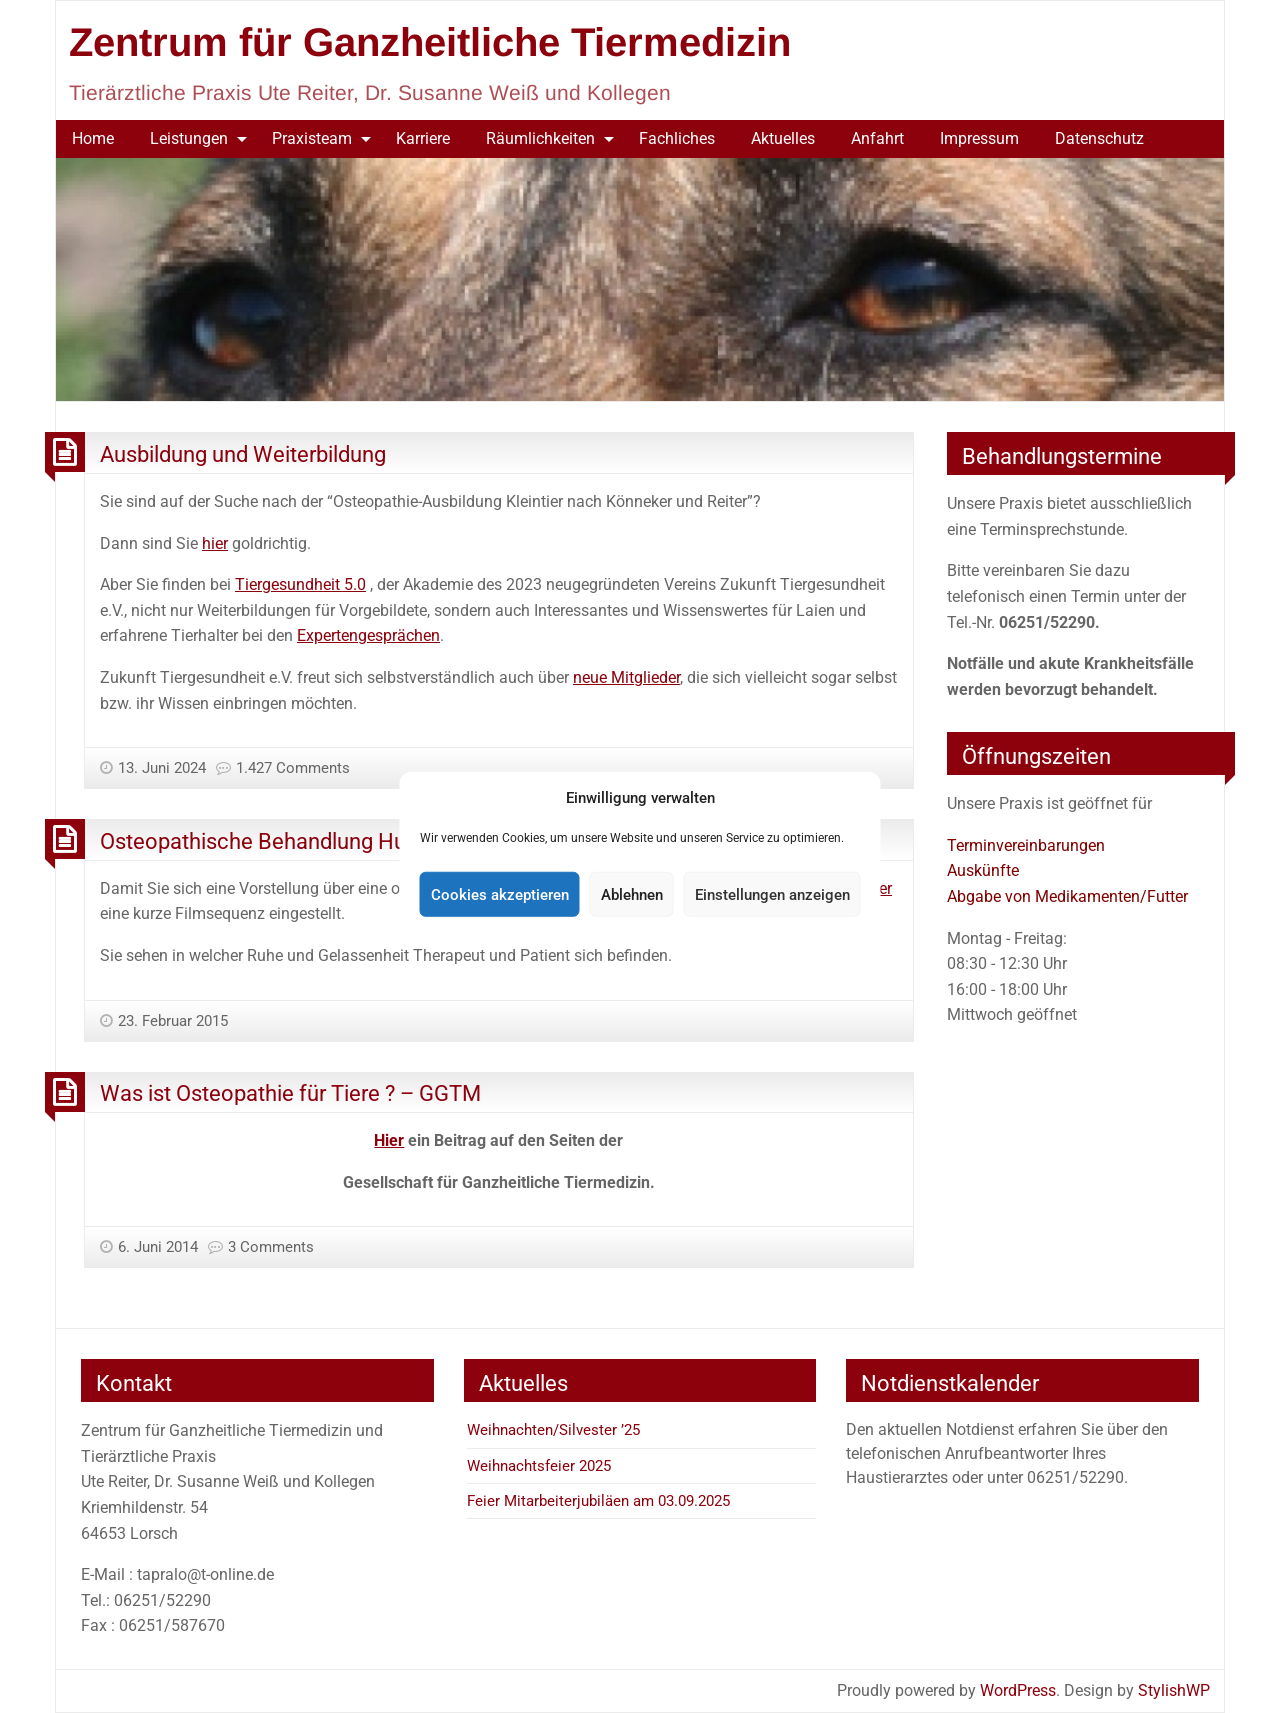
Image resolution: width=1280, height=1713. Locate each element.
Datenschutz (1099, 138)
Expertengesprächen (368, 635)
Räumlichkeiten (540, 138)
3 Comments (271, 1247)
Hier (389, 1140)
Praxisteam (312, 138)
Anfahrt (877, 138)
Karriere (423, 138)
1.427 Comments (293, 768)
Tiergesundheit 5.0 (300, 584)
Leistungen (189, 138)
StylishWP (1174, 1690)
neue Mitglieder (626, 677)
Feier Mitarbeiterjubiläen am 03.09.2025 (598, 1501)
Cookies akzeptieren (500, 894)
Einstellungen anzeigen (772, 894)
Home (93, 138)
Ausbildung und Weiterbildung (243, 454)
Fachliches (677, 138)
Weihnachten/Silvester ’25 (553, 1430)
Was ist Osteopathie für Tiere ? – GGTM (290, 1093)
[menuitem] (93, 139)
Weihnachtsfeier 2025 (539, 1466)
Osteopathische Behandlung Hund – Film (297, 841)
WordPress (1018, 1690)
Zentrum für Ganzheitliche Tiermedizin (430, 42)
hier (215, 543)
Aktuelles (783, 138)
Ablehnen (632, 894)
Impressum (979, 138)
